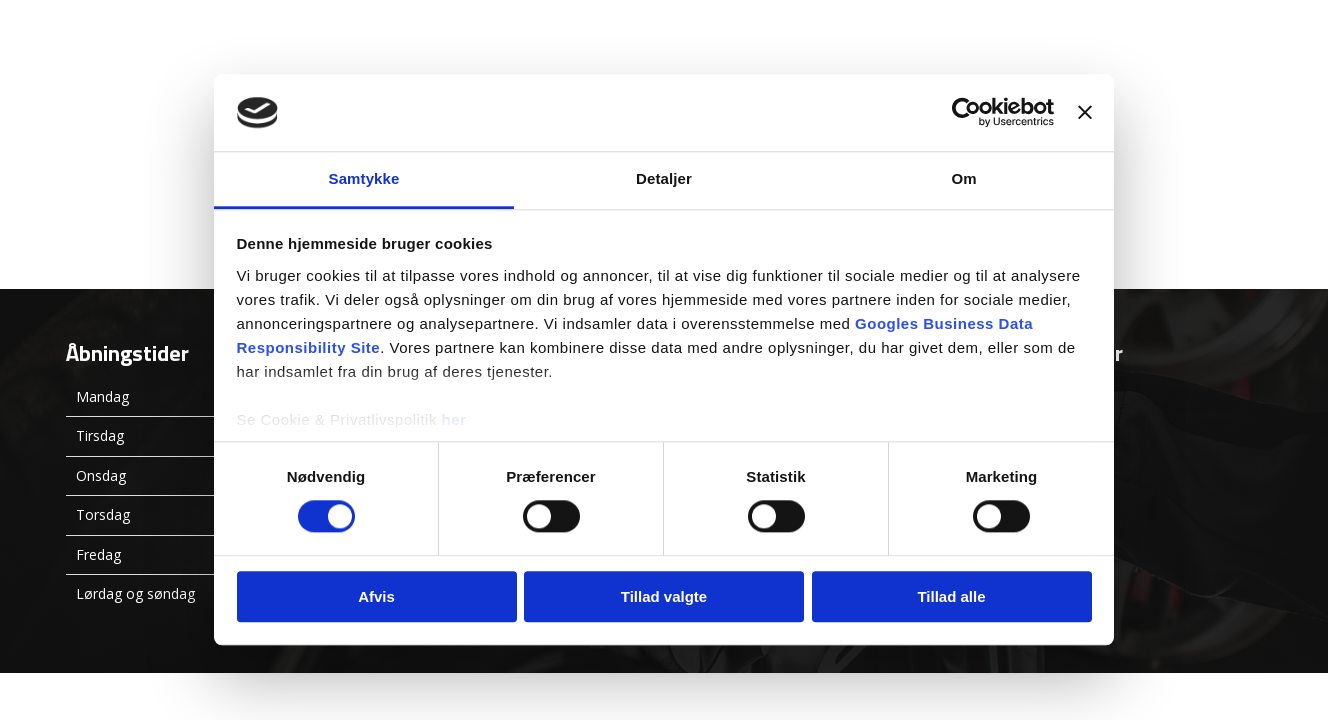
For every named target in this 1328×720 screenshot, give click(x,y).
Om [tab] (963, 178)
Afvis (376, 596)
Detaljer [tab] (664, 178)
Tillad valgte (664, 596)
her (454, 419)
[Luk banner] (1085, 113)
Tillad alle (951, 596)
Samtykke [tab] (364, 178)
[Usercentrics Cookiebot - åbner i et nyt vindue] (966, 113)
